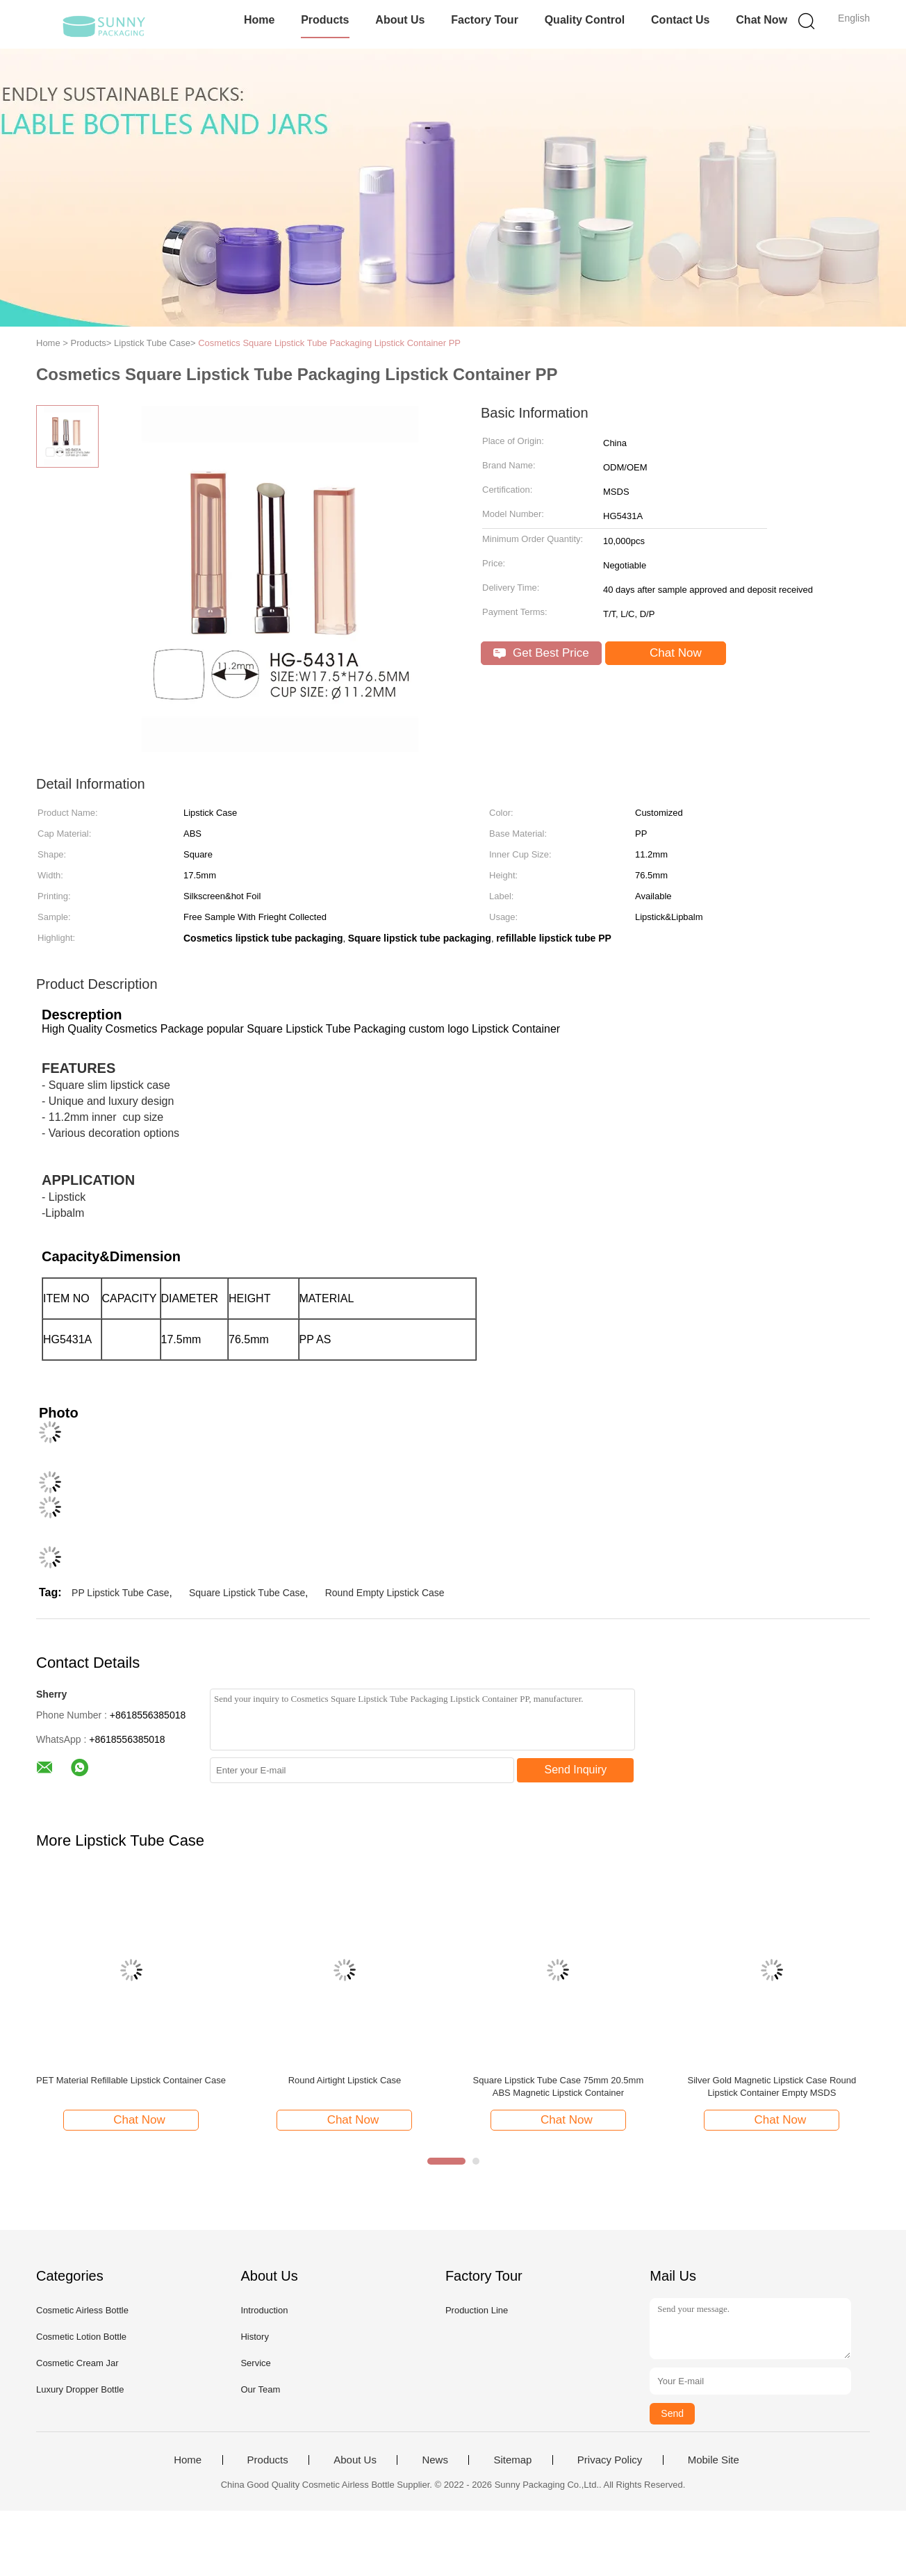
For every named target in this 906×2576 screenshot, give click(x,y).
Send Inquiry (576, 1769)
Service (255, 2363)
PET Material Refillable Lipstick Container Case (131, 2080)
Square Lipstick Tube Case (247, 1592)
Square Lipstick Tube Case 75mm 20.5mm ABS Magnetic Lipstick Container (558, 2086)
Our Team (260, 2389)
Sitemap (512, 2460)
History (254, 2336)
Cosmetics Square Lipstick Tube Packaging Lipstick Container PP (329, 343)
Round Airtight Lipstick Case (345, 2080)
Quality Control (585, 20)
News (435, 2460)
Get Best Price (540, 652)
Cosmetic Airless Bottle (82, 2310)
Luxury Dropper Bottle (80, 2389)
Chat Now (761, 20)
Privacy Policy (609, 2460)
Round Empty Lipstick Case (385, 1592)
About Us (400, 20)
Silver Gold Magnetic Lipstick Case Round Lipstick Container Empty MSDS (771, 2086)
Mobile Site (713, 2460)
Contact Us (680, 20)
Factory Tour (484, 20)
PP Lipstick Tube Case (121, 1592)
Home (259, 20)
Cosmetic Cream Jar (77, 2363)
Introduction (264, 2310)
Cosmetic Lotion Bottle (81, 2336)
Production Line (476, 2310)
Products (325, 20)
